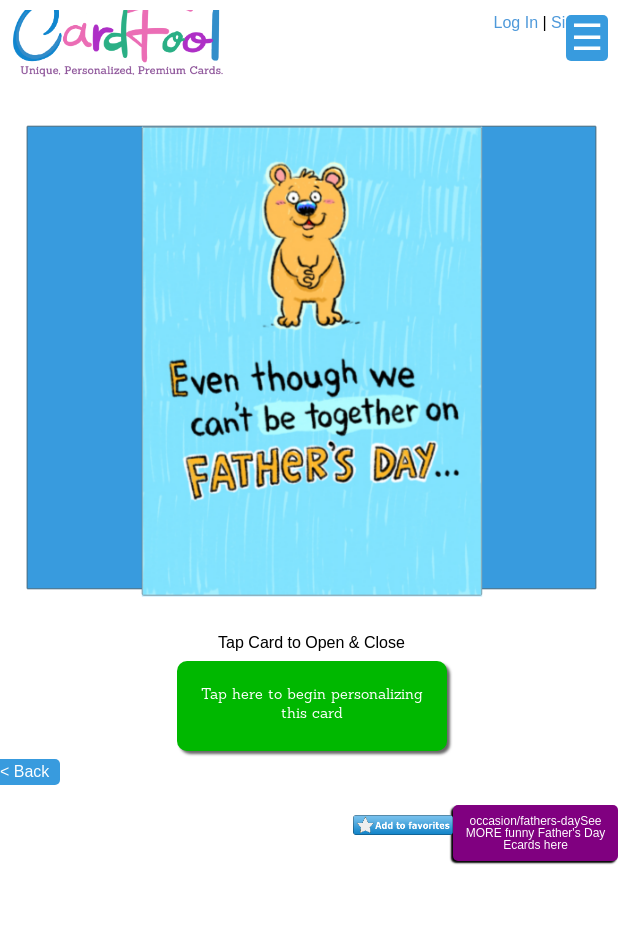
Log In (516, 22)
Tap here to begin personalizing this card (312, 705)
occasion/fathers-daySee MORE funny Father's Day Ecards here (536, 833)
